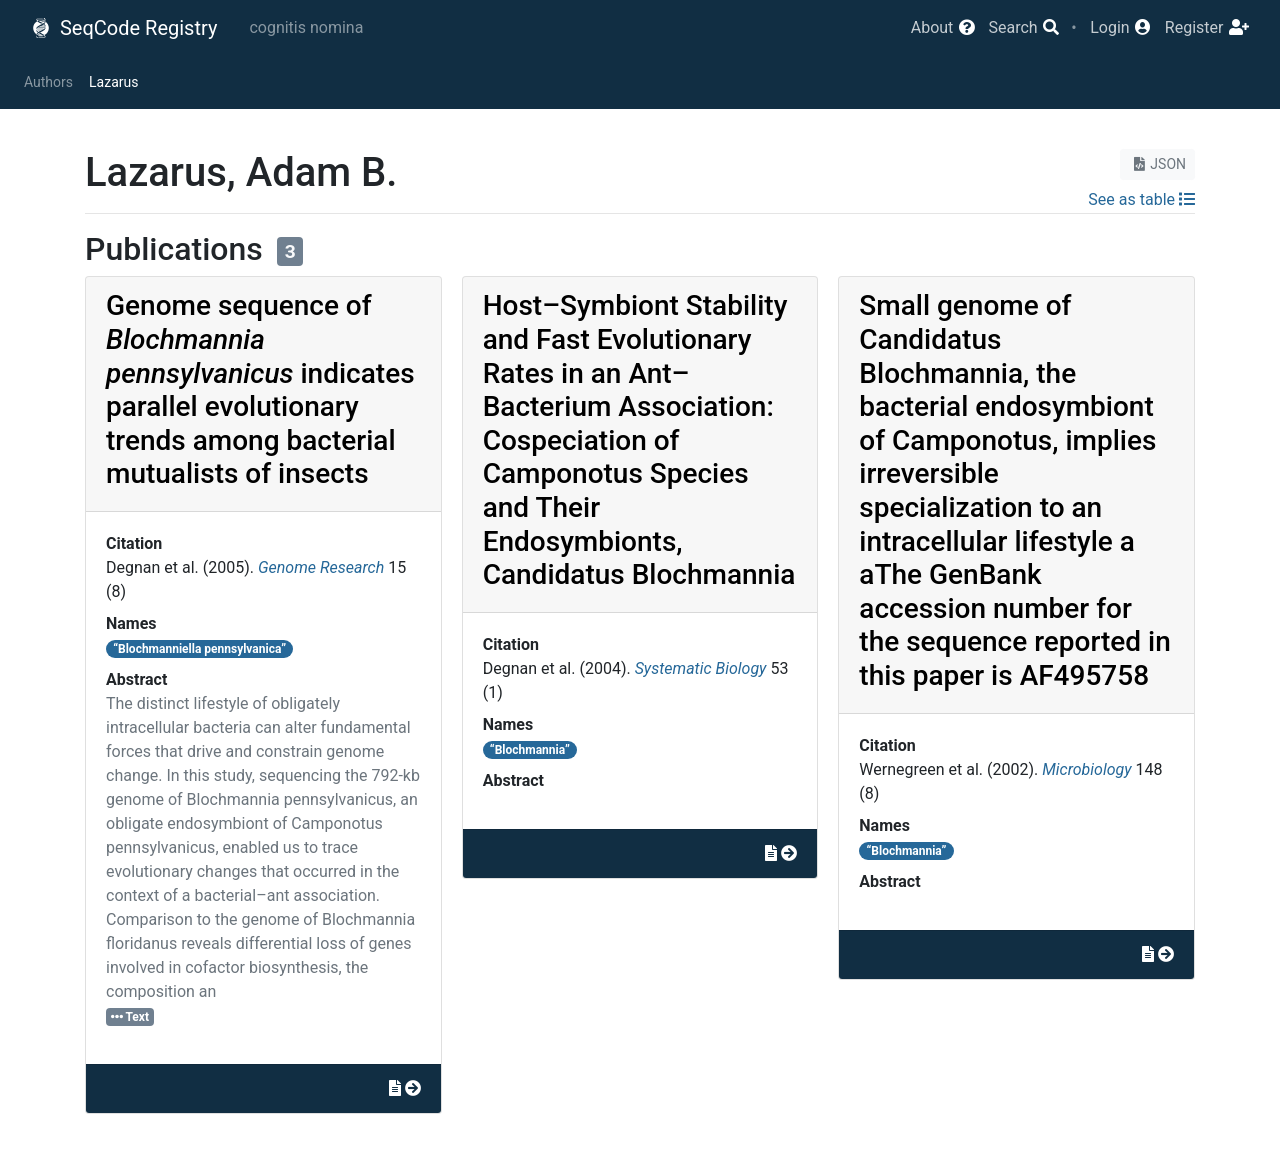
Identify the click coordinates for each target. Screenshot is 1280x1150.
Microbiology (1086, 769)
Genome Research (321, 567)
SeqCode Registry (124, 28)
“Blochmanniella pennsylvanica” (199, 649)
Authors (48, 82)
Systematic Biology (701, 668)
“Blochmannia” (530, 750)
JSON (1157, 164)
